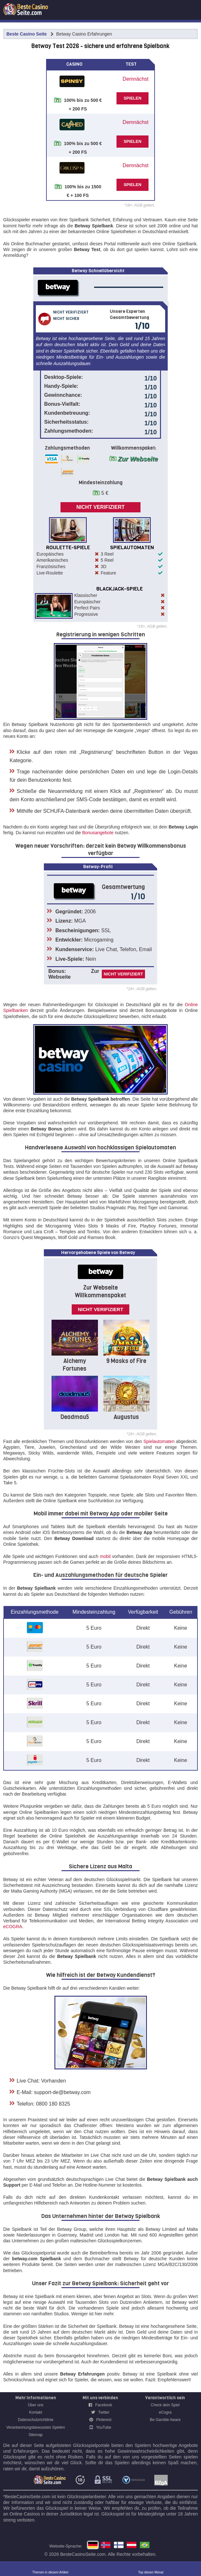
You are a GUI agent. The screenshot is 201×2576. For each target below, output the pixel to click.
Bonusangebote (98, 832)
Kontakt (35, 2412)
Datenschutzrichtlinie (35, 2419)
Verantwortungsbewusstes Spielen (35, 2427)
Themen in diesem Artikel (50, 2572)
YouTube (100, 2427)
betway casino (144, 2545)
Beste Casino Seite (26, 34)
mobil (105, 1556)
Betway (119, 2545)
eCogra (165, 2412)
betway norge (105, 2545)
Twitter (100, 2412)
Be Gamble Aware (165, 2419)
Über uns (36, 2405)
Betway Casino (131, 2545)
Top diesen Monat (151, 2572)
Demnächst (136, 79)
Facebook (100, 2405)
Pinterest (100, 2419)
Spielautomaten (158, 1441)
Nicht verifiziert (100, 507)
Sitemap (35, 2435)
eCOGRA (12, 1926)
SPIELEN (132, 98)
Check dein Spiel (165, 2405)
